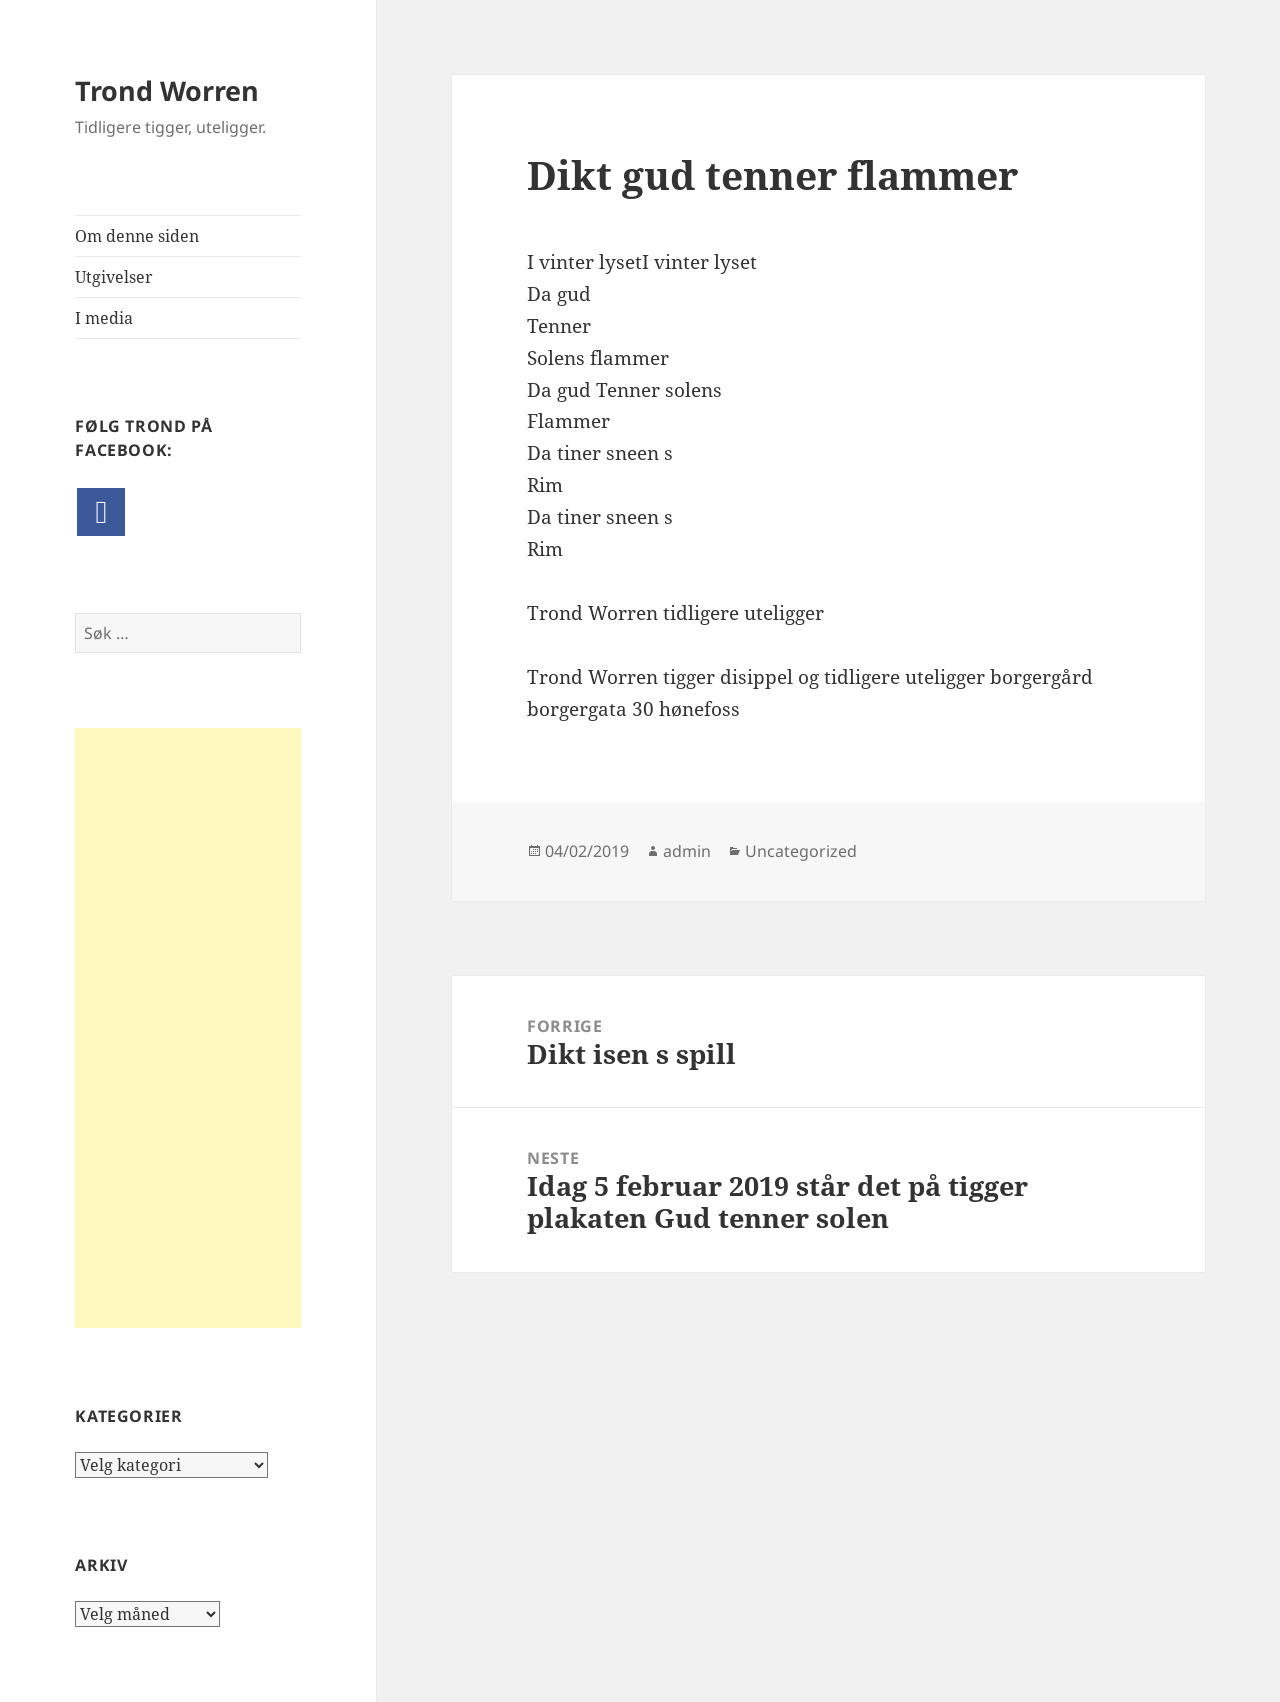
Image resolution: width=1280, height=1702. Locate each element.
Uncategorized (801, 851)
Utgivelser (114, 277)
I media (104, 318)
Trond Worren (167, 90)
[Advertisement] (188, 1028)
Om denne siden (137, 236)
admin (687, 851)
